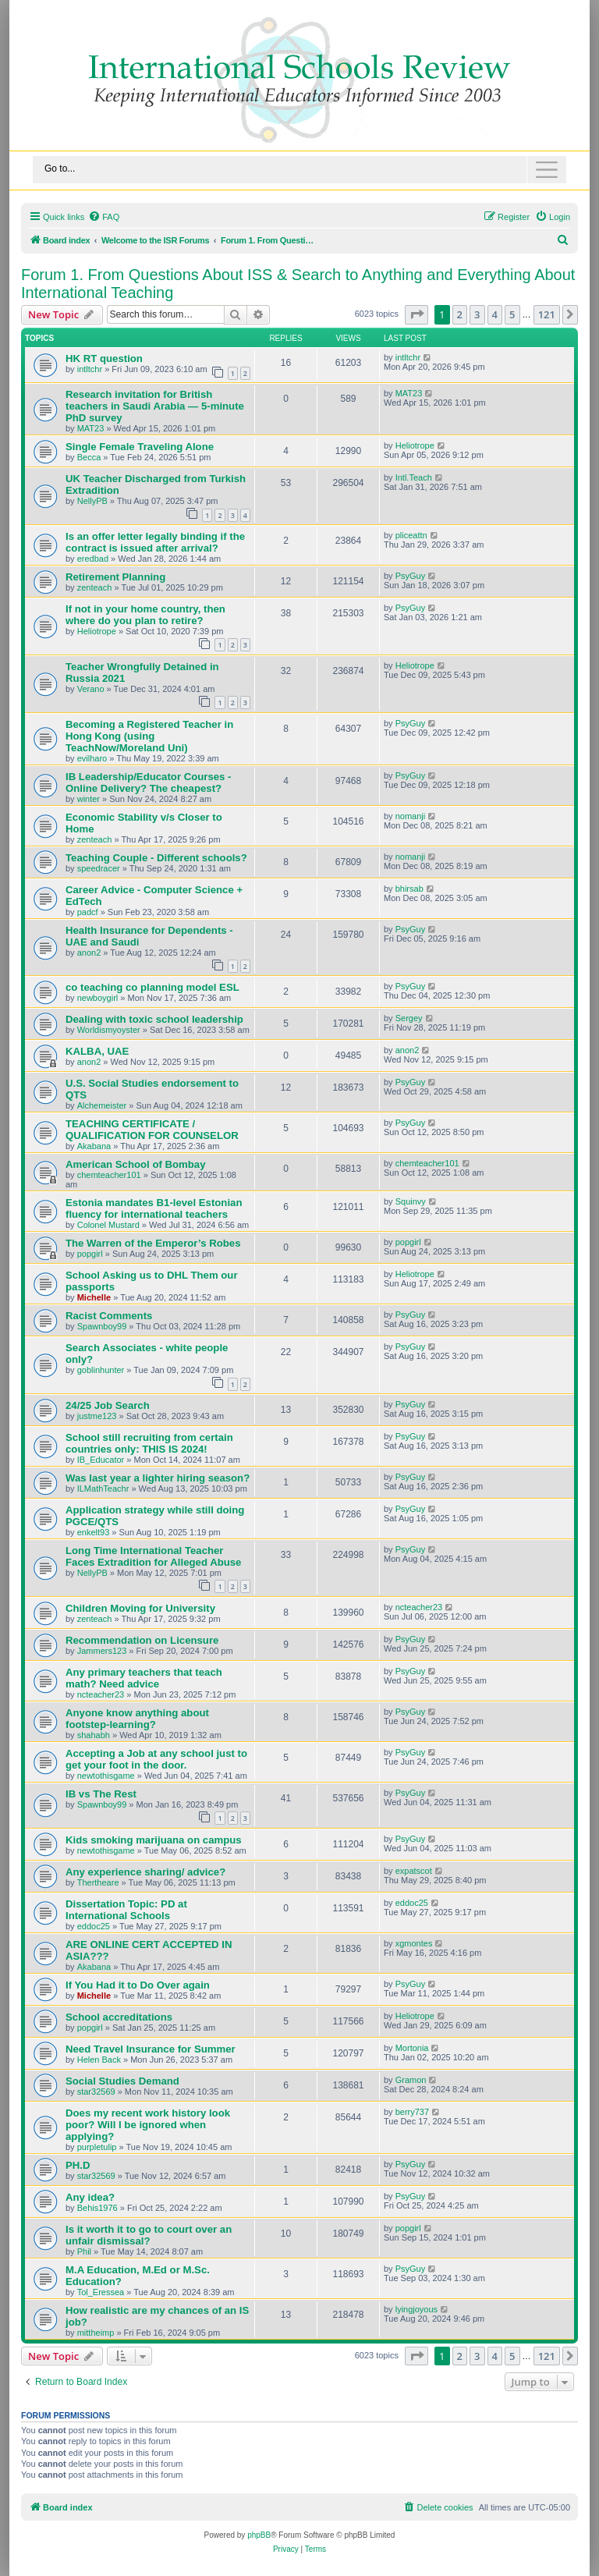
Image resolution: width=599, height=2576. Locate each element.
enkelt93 (93, 1532)
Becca (89, 457)
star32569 (96, 2091)
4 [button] (495, 314)
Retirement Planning (115, 577)
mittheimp (96, 2332)
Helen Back (99, 2059)
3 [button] (477, 314)
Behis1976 (97, 2207)
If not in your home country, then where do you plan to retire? (145, 614)
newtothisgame (106, 1775)
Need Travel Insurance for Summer (151, 2049)
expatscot (413, 1870)
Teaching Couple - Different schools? (156, 858)
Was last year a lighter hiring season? (158, 1478)
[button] (416, 314)
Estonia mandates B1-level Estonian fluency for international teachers (154, 1208)
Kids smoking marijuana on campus (154, 1840)
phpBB (259, 2535)
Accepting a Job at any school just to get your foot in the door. (156, 1759)
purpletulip (97, 2147)
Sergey (409, 1018)
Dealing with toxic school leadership (154, 1019)
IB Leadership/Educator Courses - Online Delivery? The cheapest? (149, 782)
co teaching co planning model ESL (152, 987)
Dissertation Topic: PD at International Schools (126, 1909)
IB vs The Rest (101, 1794)
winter (88, 799)
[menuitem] (103, 217)
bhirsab (409, 888)
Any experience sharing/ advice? (145, 1872)
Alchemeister (102, 1105)
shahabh (93, 1735)
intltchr (89, 369)
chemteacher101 (109, 1175)
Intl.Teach (413, 477)
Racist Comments (109, 1316)
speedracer (98, 868)
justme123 (97, 1416)
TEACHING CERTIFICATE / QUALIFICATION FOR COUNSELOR (152, 1129)
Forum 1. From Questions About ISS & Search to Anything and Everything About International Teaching (298, 283)
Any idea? (90, 2197)
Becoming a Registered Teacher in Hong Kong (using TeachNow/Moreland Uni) (149, 736)
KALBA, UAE (97, 1051)
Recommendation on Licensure (142, 1640)
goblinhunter (101, 1370)
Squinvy (410, 1201)
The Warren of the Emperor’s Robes (153, 1243)
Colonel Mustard (108, 1224)
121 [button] (546, 314)
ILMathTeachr (103, 1488)
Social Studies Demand (122, 2081)
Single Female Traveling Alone (140, 446)
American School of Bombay (136, 1164)
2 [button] (460, 314)
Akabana (94, 1146)
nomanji (410, 816)
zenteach (94, 587)
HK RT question (104, 358)
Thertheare (98, 1882)
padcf (87, 912)
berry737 (412, 2112)
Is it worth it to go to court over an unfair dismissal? (149, 2235)
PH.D (78, 2165)
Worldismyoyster (108, 1029)
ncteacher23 (419, 1607)
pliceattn (411, 535)
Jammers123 (102, 1650)
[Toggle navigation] (299, 169)
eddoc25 (93, 1926)
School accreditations (119, 2017)
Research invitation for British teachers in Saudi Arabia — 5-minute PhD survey (155, 406)
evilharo (92, 758)
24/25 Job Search (108, 1405)
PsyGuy (410, 575)
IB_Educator (101, 1459)
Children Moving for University (140, 1608)
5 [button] (512, 314)
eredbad (92, 558)
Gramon (411, 2080)
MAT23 (91, 428)
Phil (84, 2251)
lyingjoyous (416, 2309)
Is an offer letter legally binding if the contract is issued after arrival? (155, 542)
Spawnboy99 (102, 1326)
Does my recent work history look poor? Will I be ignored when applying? (148, 2124)
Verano (91, 689)
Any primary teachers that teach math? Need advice (144, 1678)
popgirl (90, 1253)
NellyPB (92, 501)
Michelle (94, 1297)
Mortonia (412, 2048)
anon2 (89, 952)
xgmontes (414, 1943)
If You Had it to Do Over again (138, 1985)
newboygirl (98, 997)
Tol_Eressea (101, 2292)
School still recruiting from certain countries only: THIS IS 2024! (149, 1443)
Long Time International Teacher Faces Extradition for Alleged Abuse (153, 1556)
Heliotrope (414, 445)
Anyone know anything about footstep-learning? (137, 1718)
